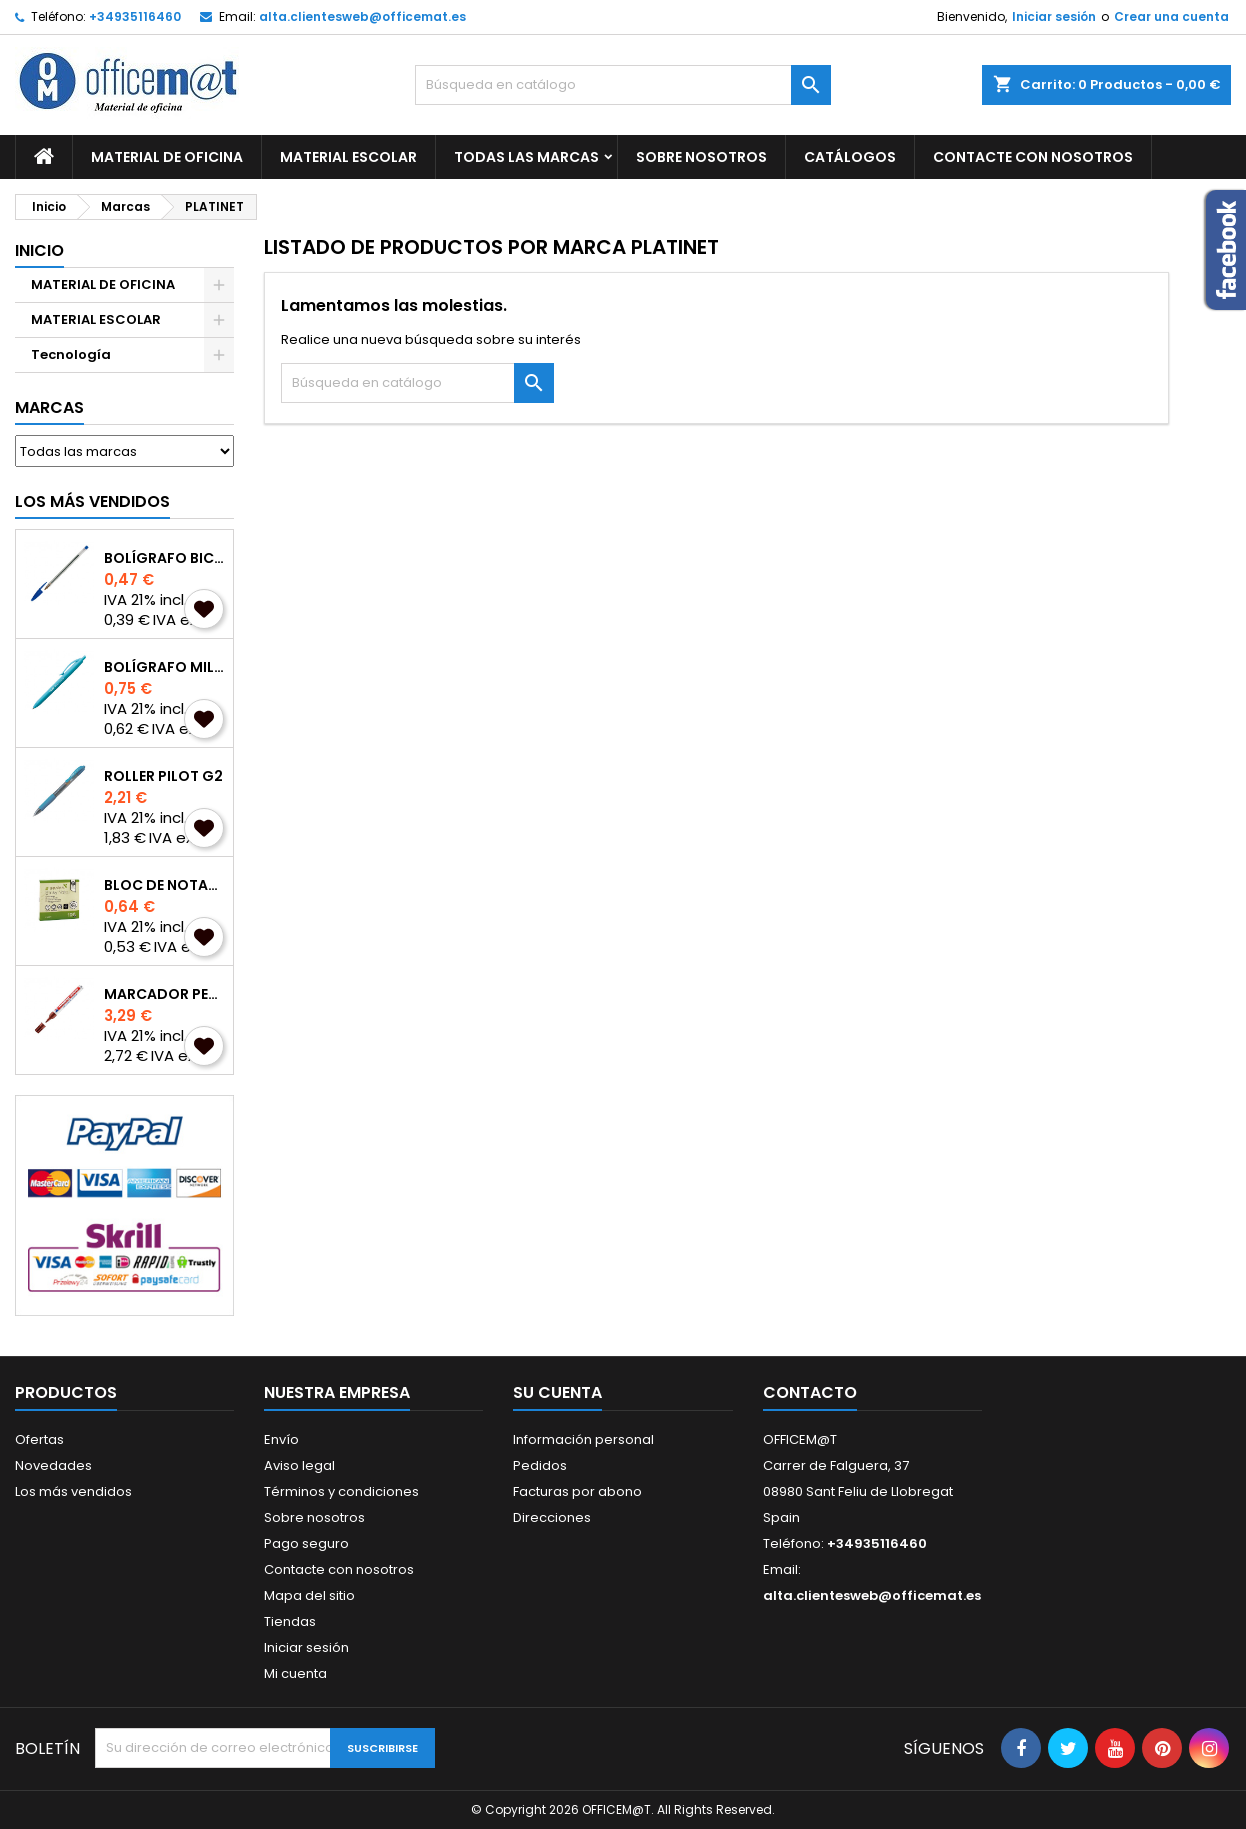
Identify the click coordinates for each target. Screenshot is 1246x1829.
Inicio (39, 250)
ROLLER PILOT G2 (163, 776)
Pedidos (540, 1465)
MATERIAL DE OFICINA (167, 157)
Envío (281, 1439)
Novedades (53, 1465)
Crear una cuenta (1171, 16)
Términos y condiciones (341, 1491)
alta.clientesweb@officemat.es (362, 16)
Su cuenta (557, 1392)
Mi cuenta (295, 1673)
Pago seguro (306, 1543)
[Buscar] (622, 85)
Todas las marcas (526, 157)
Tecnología (71, 354)
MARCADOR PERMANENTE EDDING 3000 (164, 994)
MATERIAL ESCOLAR (348, 157)
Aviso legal (299, 1465)
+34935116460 (135, 16)
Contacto (810, 1392)
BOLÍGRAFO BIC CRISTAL (164, 558)
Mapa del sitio (309, 1595)
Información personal (583, 1439)
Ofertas (39, 1439)
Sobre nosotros (701, 157)
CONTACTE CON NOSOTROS (1033, 157)
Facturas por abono (577, 1491)
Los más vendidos (92, 501)
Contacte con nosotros (339, 1569)
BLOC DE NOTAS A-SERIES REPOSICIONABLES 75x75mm (164, 885)
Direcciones (552, 1517)
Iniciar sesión (1054, 16)
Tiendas (290, 1621)
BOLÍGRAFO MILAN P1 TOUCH (164, 667)
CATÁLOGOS (850, 157)
